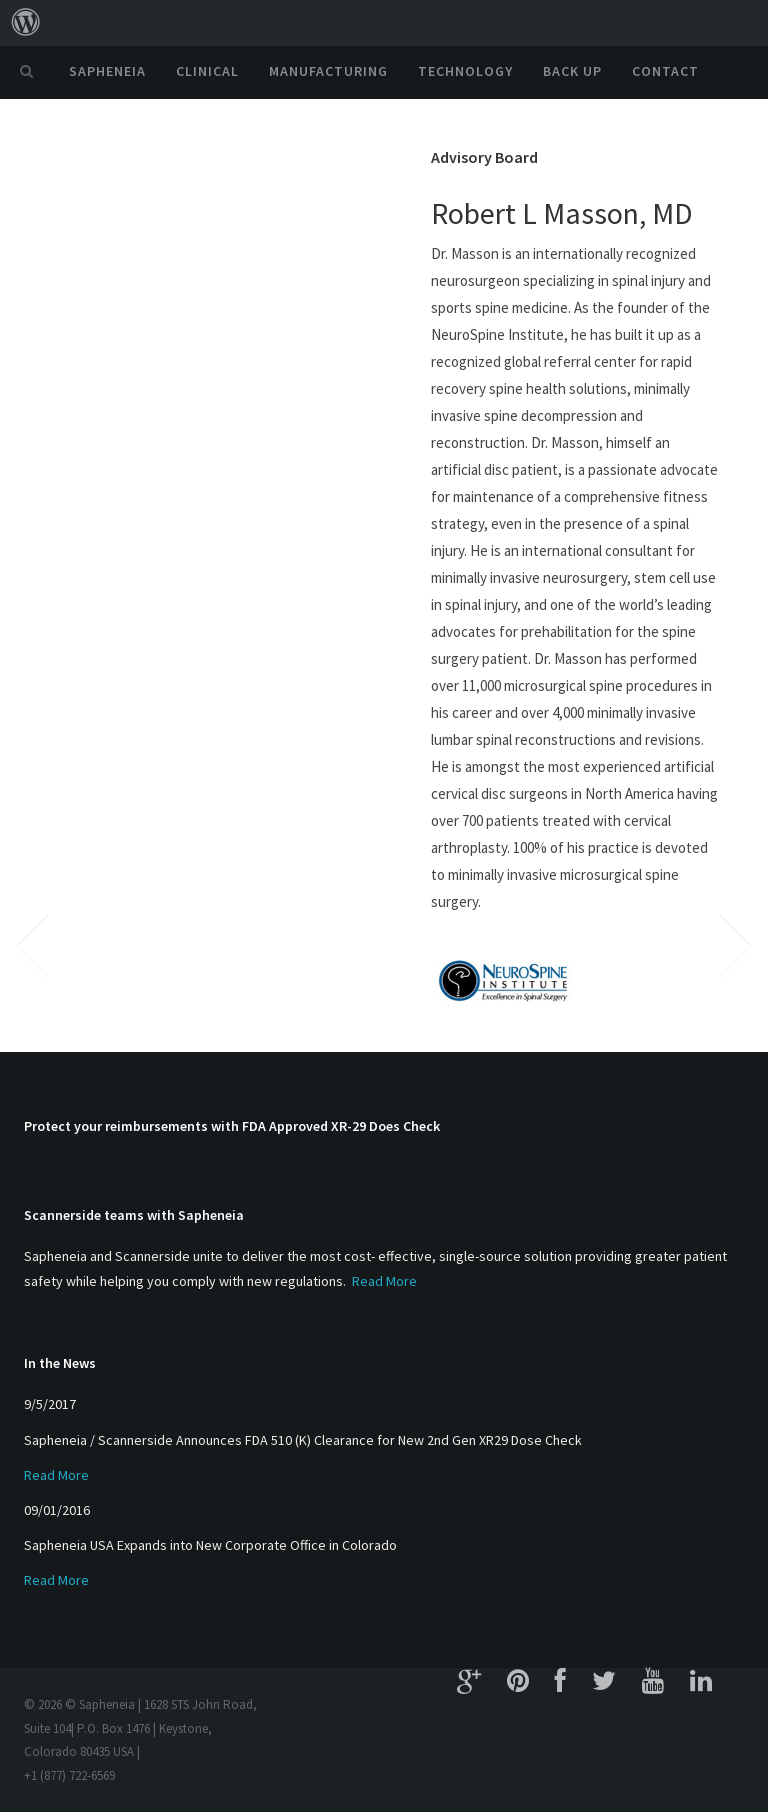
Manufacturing (328, 71)
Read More (384, 1281)
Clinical (207, 71)
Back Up (572, 71)
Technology (465, 71)
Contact (665, 71)
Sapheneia (107, 71)
